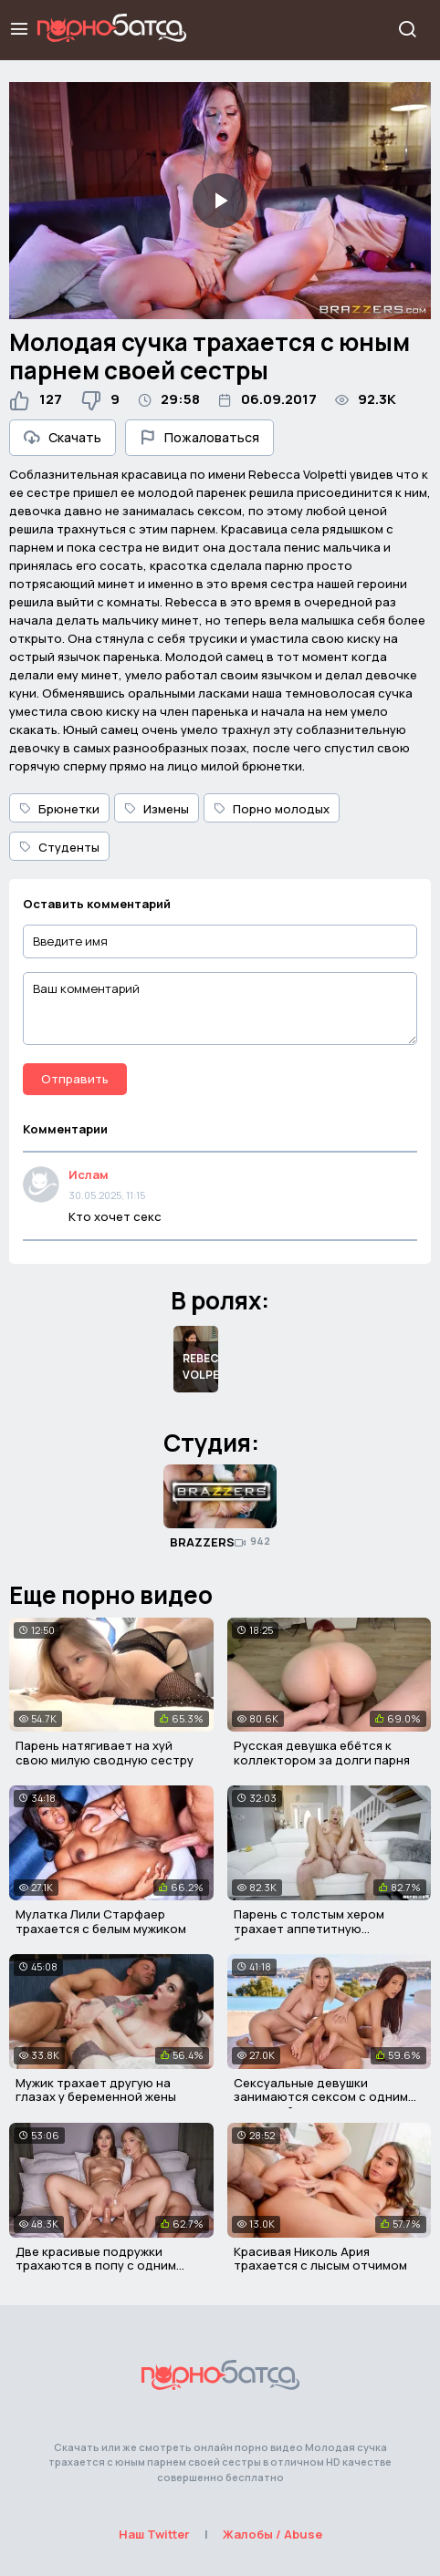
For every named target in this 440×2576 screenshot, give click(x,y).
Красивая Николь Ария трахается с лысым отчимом (320, 2258)
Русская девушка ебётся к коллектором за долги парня (322, 1752)
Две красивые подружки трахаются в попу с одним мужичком (96, 2265)
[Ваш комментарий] (220, 1008)
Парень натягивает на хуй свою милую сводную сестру (105, 1752)
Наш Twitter (154, 2534)
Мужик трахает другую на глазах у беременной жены (96, 2089)
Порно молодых (272, 809)
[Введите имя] (220, 941)
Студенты (59, 847)
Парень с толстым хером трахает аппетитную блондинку (309, 1928)
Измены (156, 809)
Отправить (75, 1079)
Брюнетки (59, 809)
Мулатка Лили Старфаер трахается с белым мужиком (101, 1921)
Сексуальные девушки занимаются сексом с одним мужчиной (321, 2096)
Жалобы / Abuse (272, 2534)
